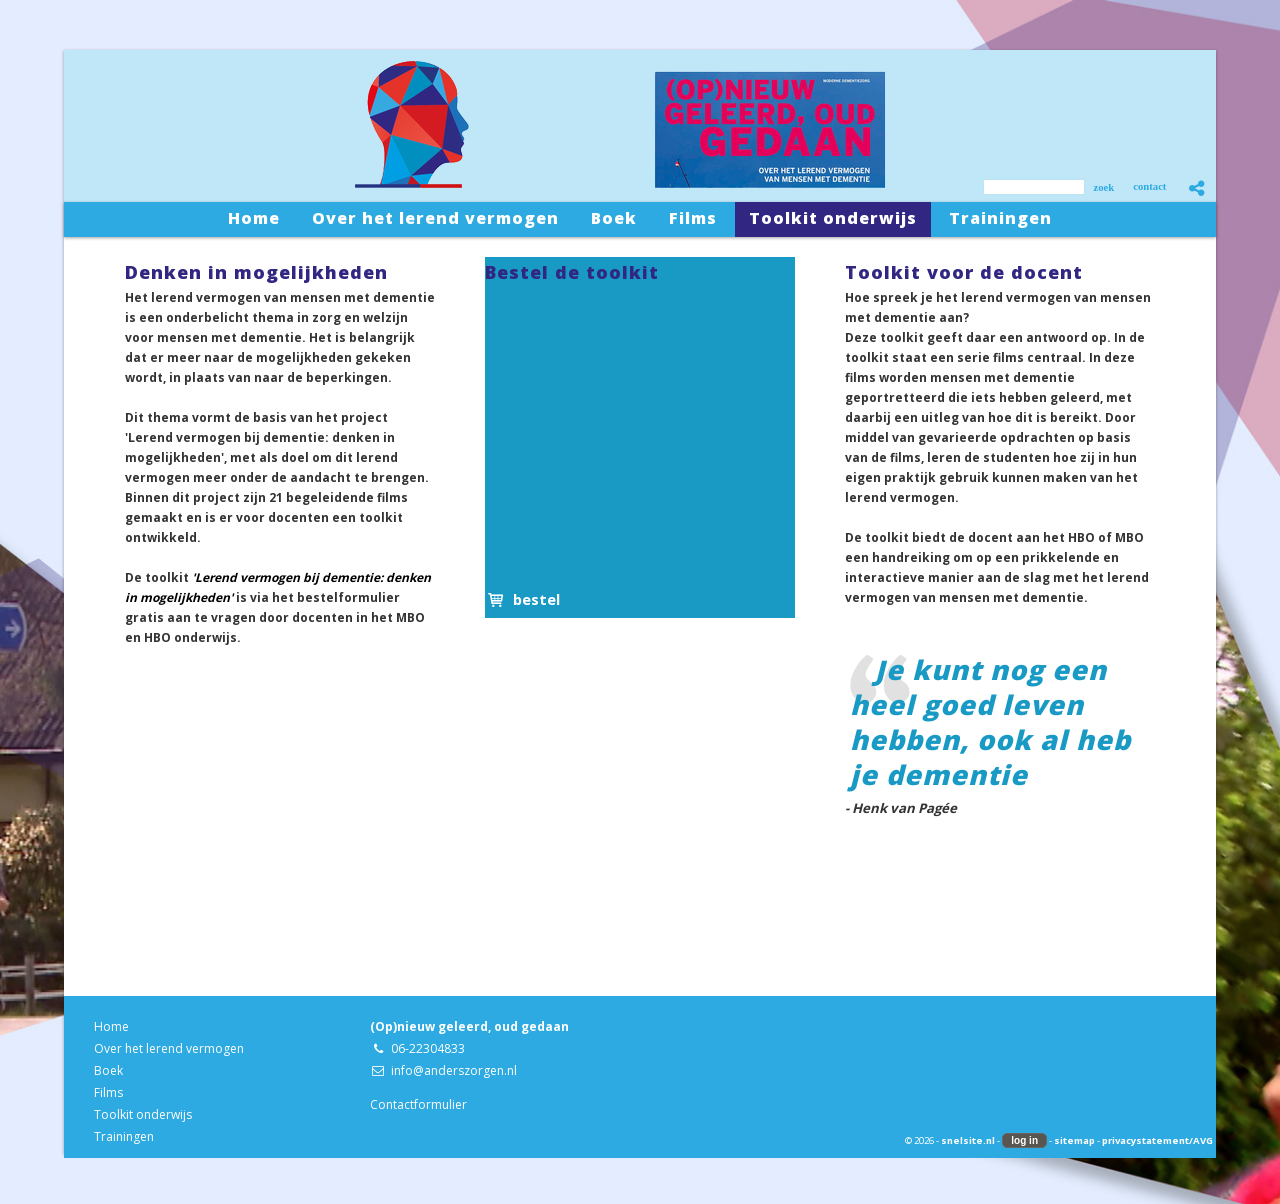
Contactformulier (418, 1104)
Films (108, 1092)
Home (111, 1026)
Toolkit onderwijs (143, 1114)
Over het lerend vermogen (169, 1048)
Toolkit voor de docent (964, 272)
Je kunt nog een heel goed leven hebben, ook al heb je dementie (990, 722)
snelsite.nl (968, 1140)
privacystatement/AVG (1157, 1140)
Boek (108, 1070)
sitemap (1074, 1140)
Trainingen (124, 1136)
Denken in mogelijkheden (256, 272)
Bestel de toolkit (572, 272)
